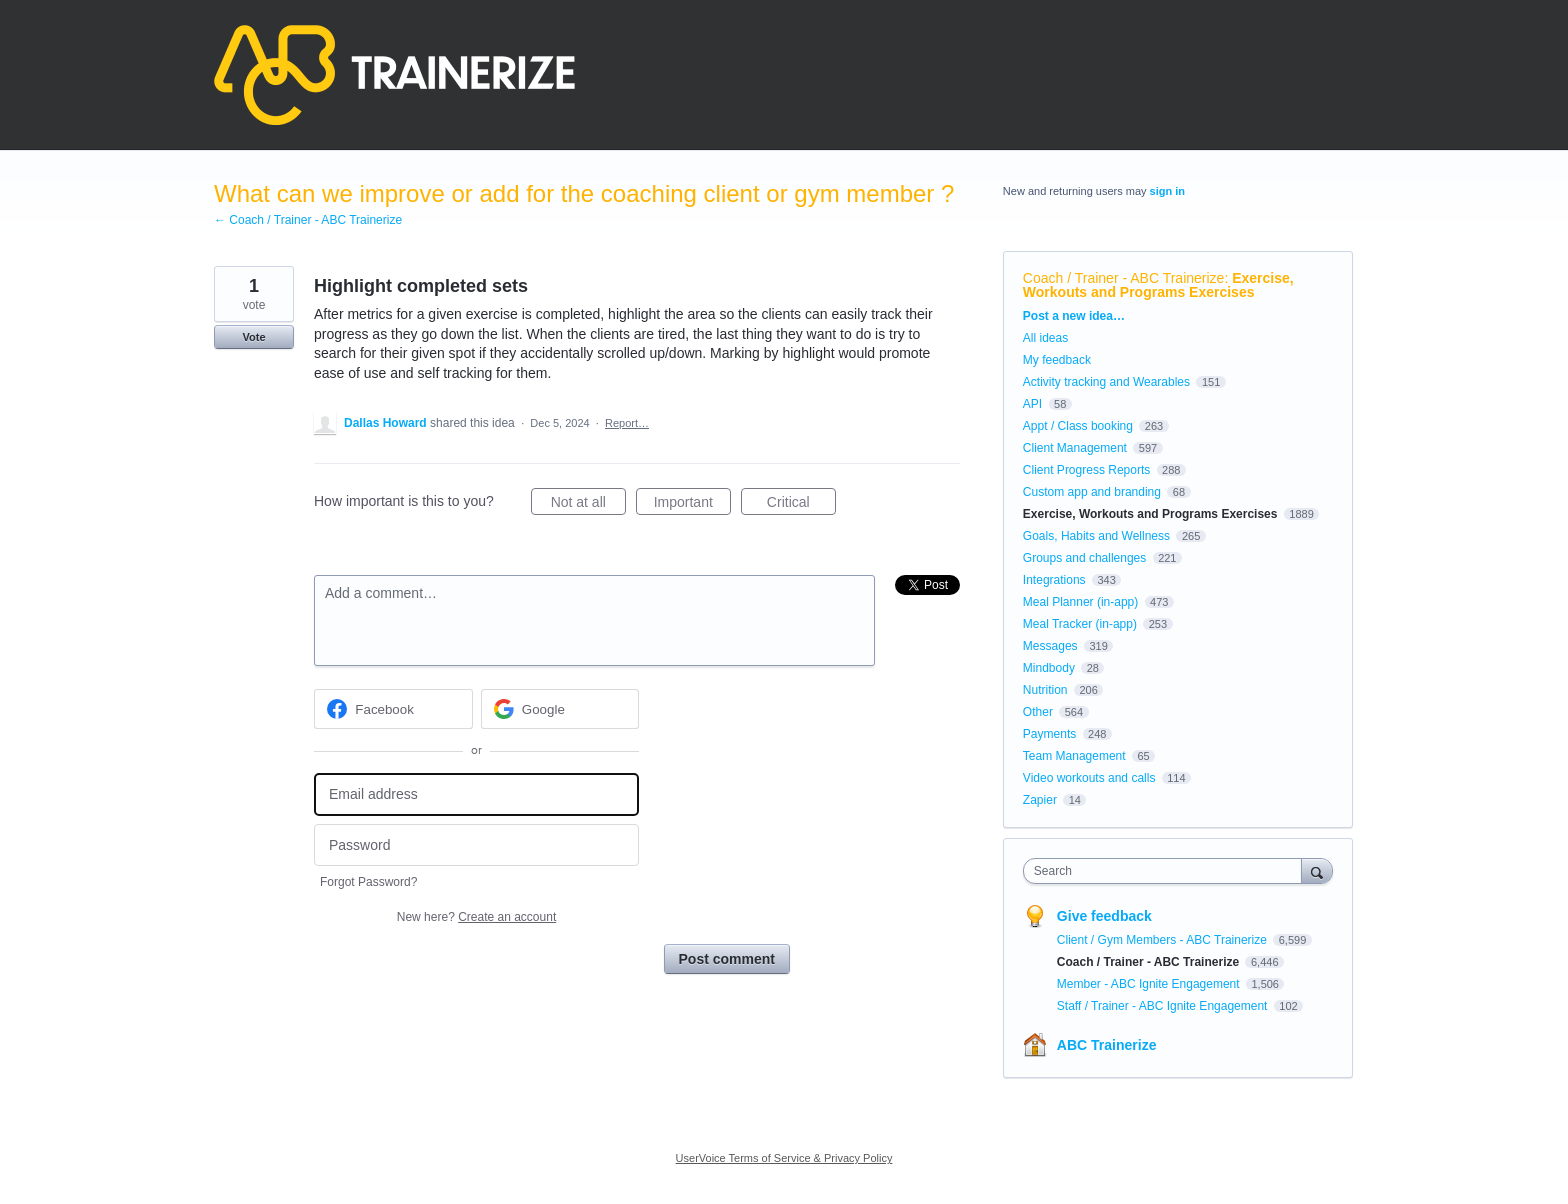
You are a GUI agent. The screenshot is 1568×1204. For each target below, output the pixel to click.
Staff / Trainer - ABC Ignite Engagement (1164, 1006)
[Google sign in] (560, 709)
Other (1038, 712)
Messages (1050, 646)
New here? (476, 917)
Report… (627, 423)
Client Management (1075, 448)
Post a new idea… (1074, 316)
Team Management (1074, 756)
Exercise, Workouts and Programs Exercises (1158, 285)
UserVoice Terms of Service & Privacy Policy (784, 1158)
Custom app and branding (1092, 492)
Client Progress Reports (1086, 470)
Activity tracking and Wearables (1106, 382)
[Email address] (476, 794)
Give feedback (1104, 916)
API (1032, 404)
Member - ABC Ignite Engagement (1150, 984)
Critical (801, 505)
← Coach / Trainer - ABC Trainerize (308, 220)
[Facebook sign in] (393, 709)
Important (692, 505)
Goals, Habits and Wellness (1096, 536)
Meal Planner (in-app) (1080, 602)
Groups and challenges (1084, 558)
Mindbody (1049, 668)
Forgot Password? (368, 882)
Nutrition (1045, 690)
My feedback (1057, 360)
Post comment (727, 959)
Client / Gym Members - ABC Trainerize (1163, 940)
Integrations (1054, 580)
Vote (253, 337)
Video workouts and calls (1089, 778)
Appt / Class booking (1078, 426)
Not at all (588, 505)
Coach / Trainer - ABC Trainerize (1124, 278)
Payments (1049, 734)
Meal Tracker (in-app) (1080, 624)
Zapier (1040, 800)
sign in (1167, 191)
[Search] (1317, 870)
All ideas (1045, 338)
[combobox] (1167, 871)
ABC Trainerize (1107, 1045)
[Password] (476, 845)
